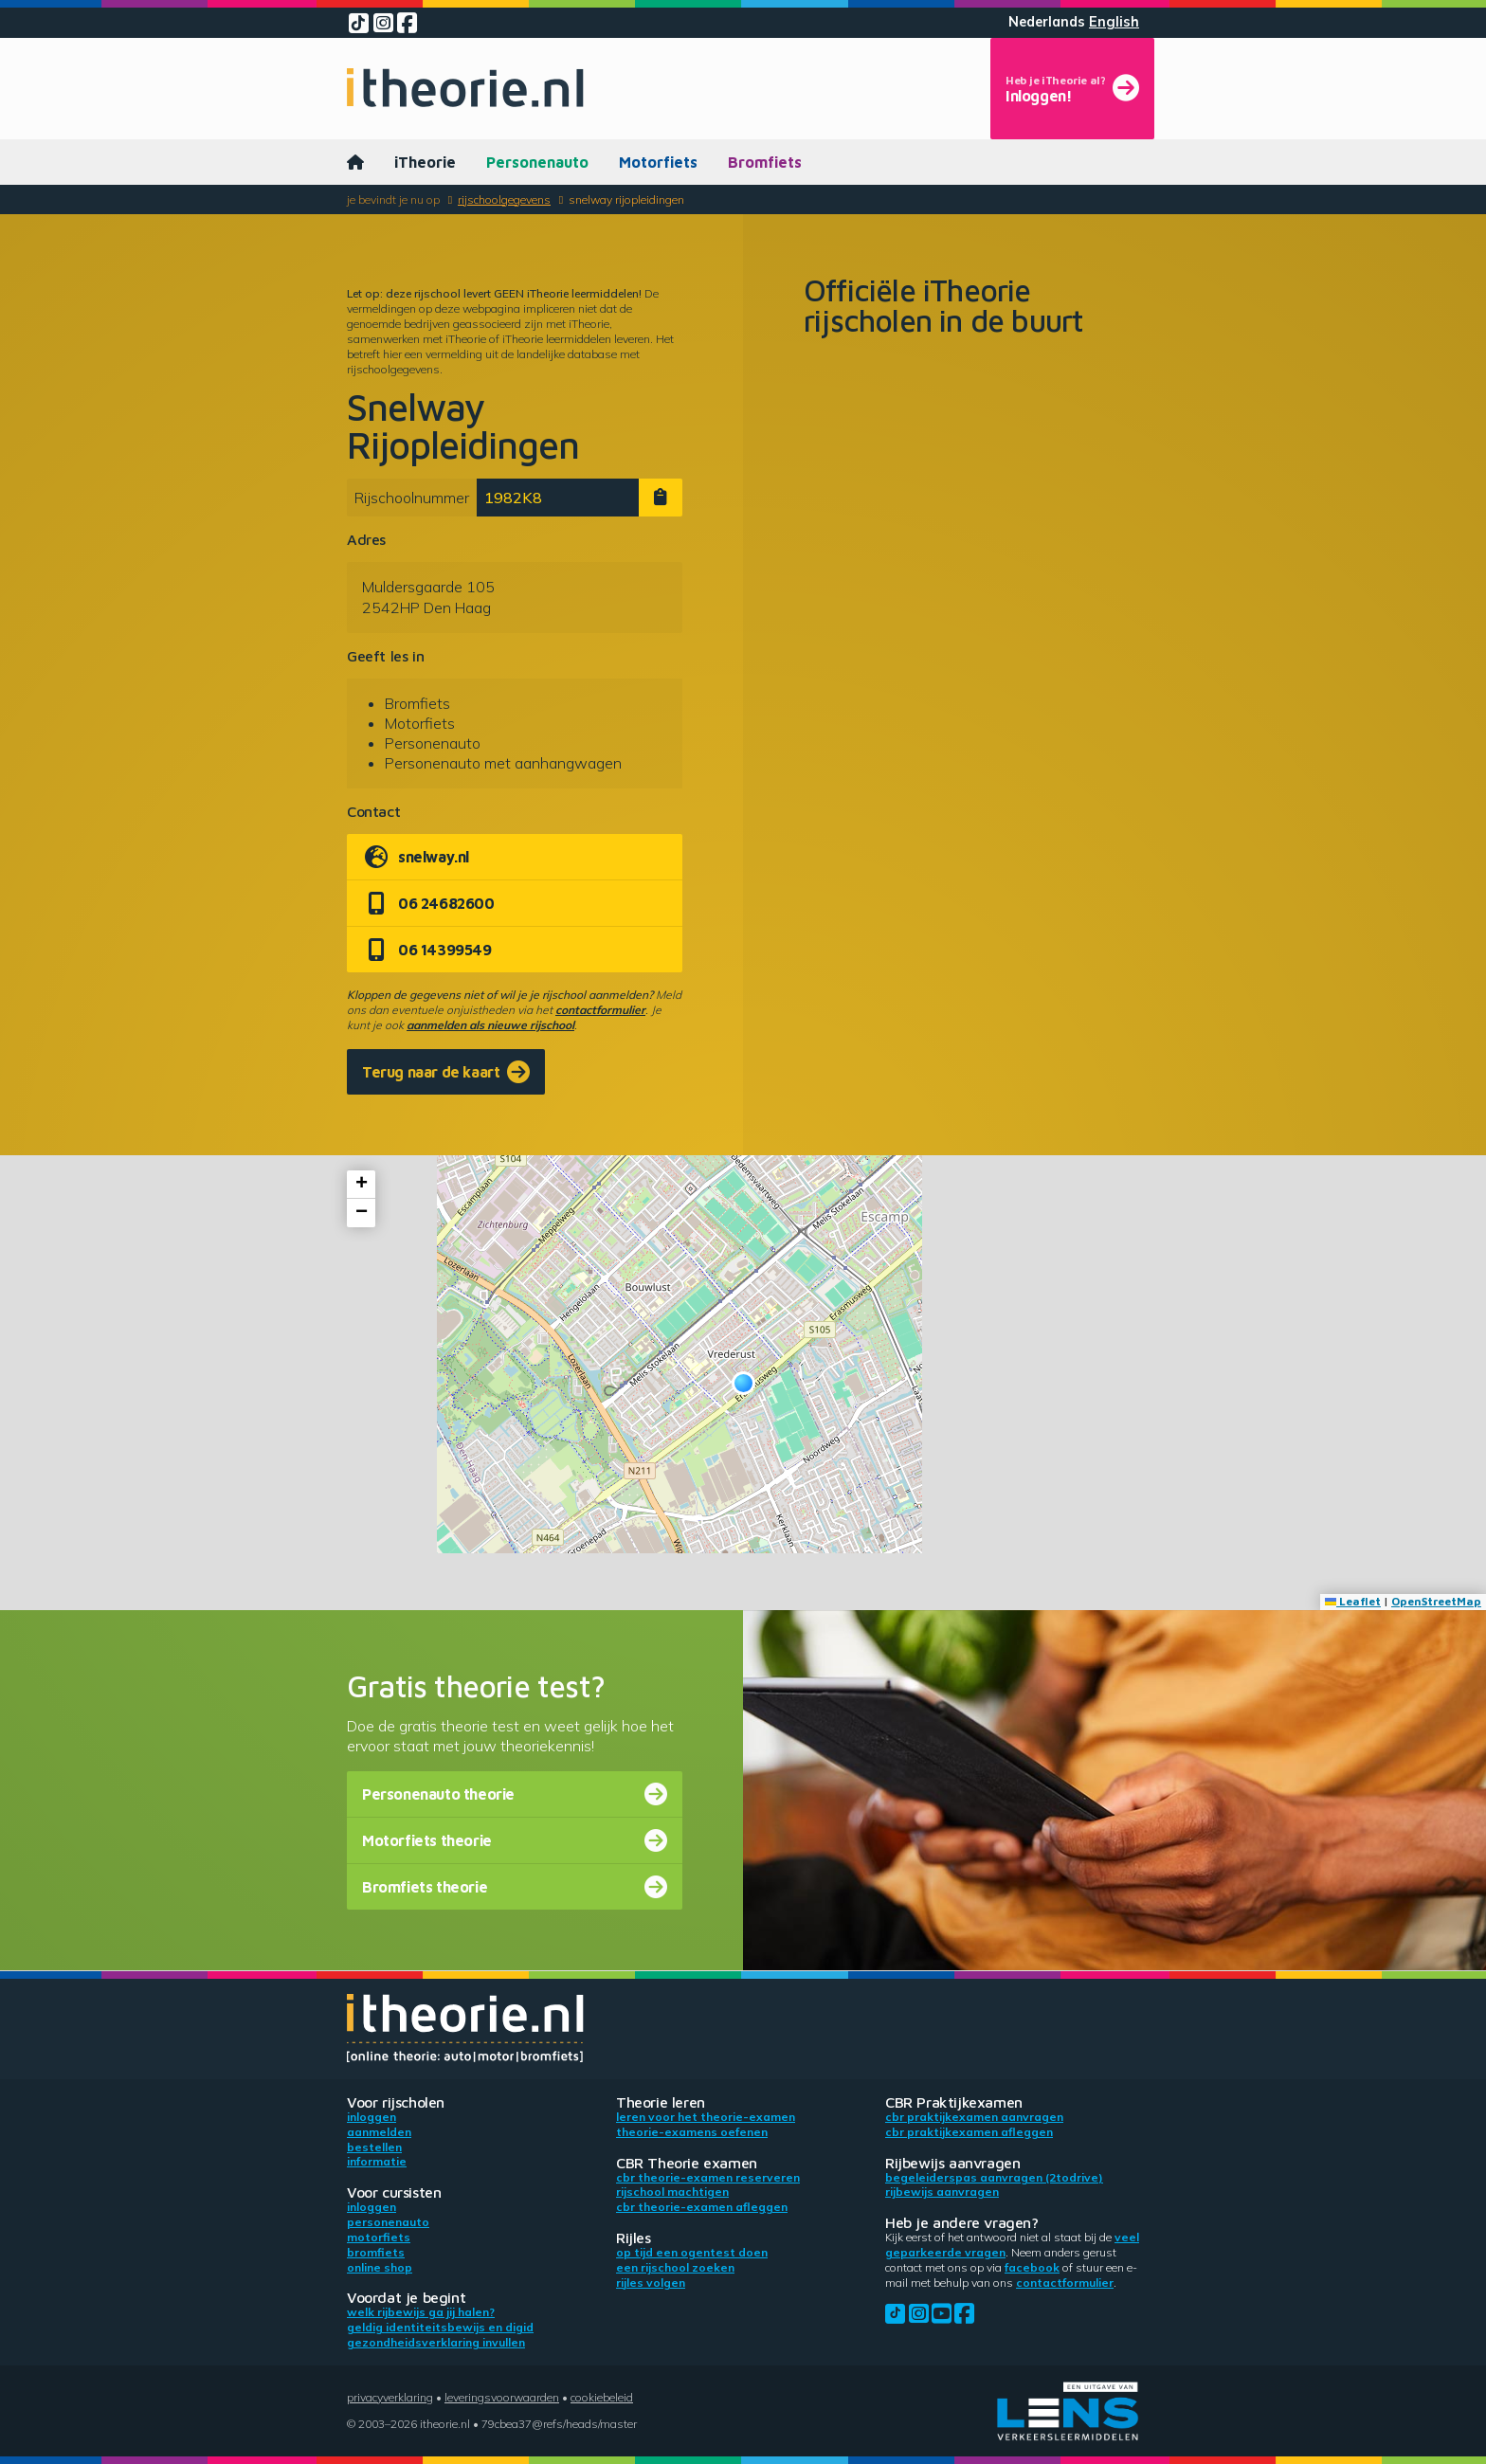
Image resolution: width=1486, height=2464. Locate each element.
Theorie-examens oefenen (692, 2132)
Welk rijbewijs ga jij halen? (421, 2312)
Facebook (1032, 2267)
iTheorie (425, 162)
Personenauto (537, 162)
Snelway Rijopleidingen (626, 199)
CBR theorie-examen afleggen (702, 2207)
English (1114, 21)
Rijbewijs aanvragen (942, 2191)
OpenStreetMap (1436, 1601)
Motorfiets (658, 162)
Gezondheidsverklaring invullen (436, 2342)
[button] (743, 1383)
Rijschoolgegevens (504, 199)
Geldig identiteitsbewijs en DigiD (440, 2327)
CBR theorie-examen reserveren (708, 2177)
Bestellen (374, 2147)
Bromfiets (765, 162)
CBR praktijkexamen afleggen (969, 2132)
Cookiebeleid (602, 2397)
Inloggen (371, 2117)
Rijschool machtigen (672, 2191)
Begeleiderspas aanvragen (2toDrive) (994, 2177)
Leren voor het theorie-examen (705, 2117)
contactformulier (600, 1010)
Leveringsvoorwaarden (501, 2397)
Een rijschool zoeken (675, 2267)
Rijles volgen (650, 2282)
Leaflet (1353, 1601)
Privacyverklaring (390, 2397)
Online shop (379, 2267)
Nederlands (1046, 21)
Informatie (377, 2161)
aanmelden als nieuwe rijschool (490, 1025)
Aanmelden (379, 2132)
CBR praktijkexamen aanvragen (974, 2117)
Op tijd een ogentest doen (692, 2252)
